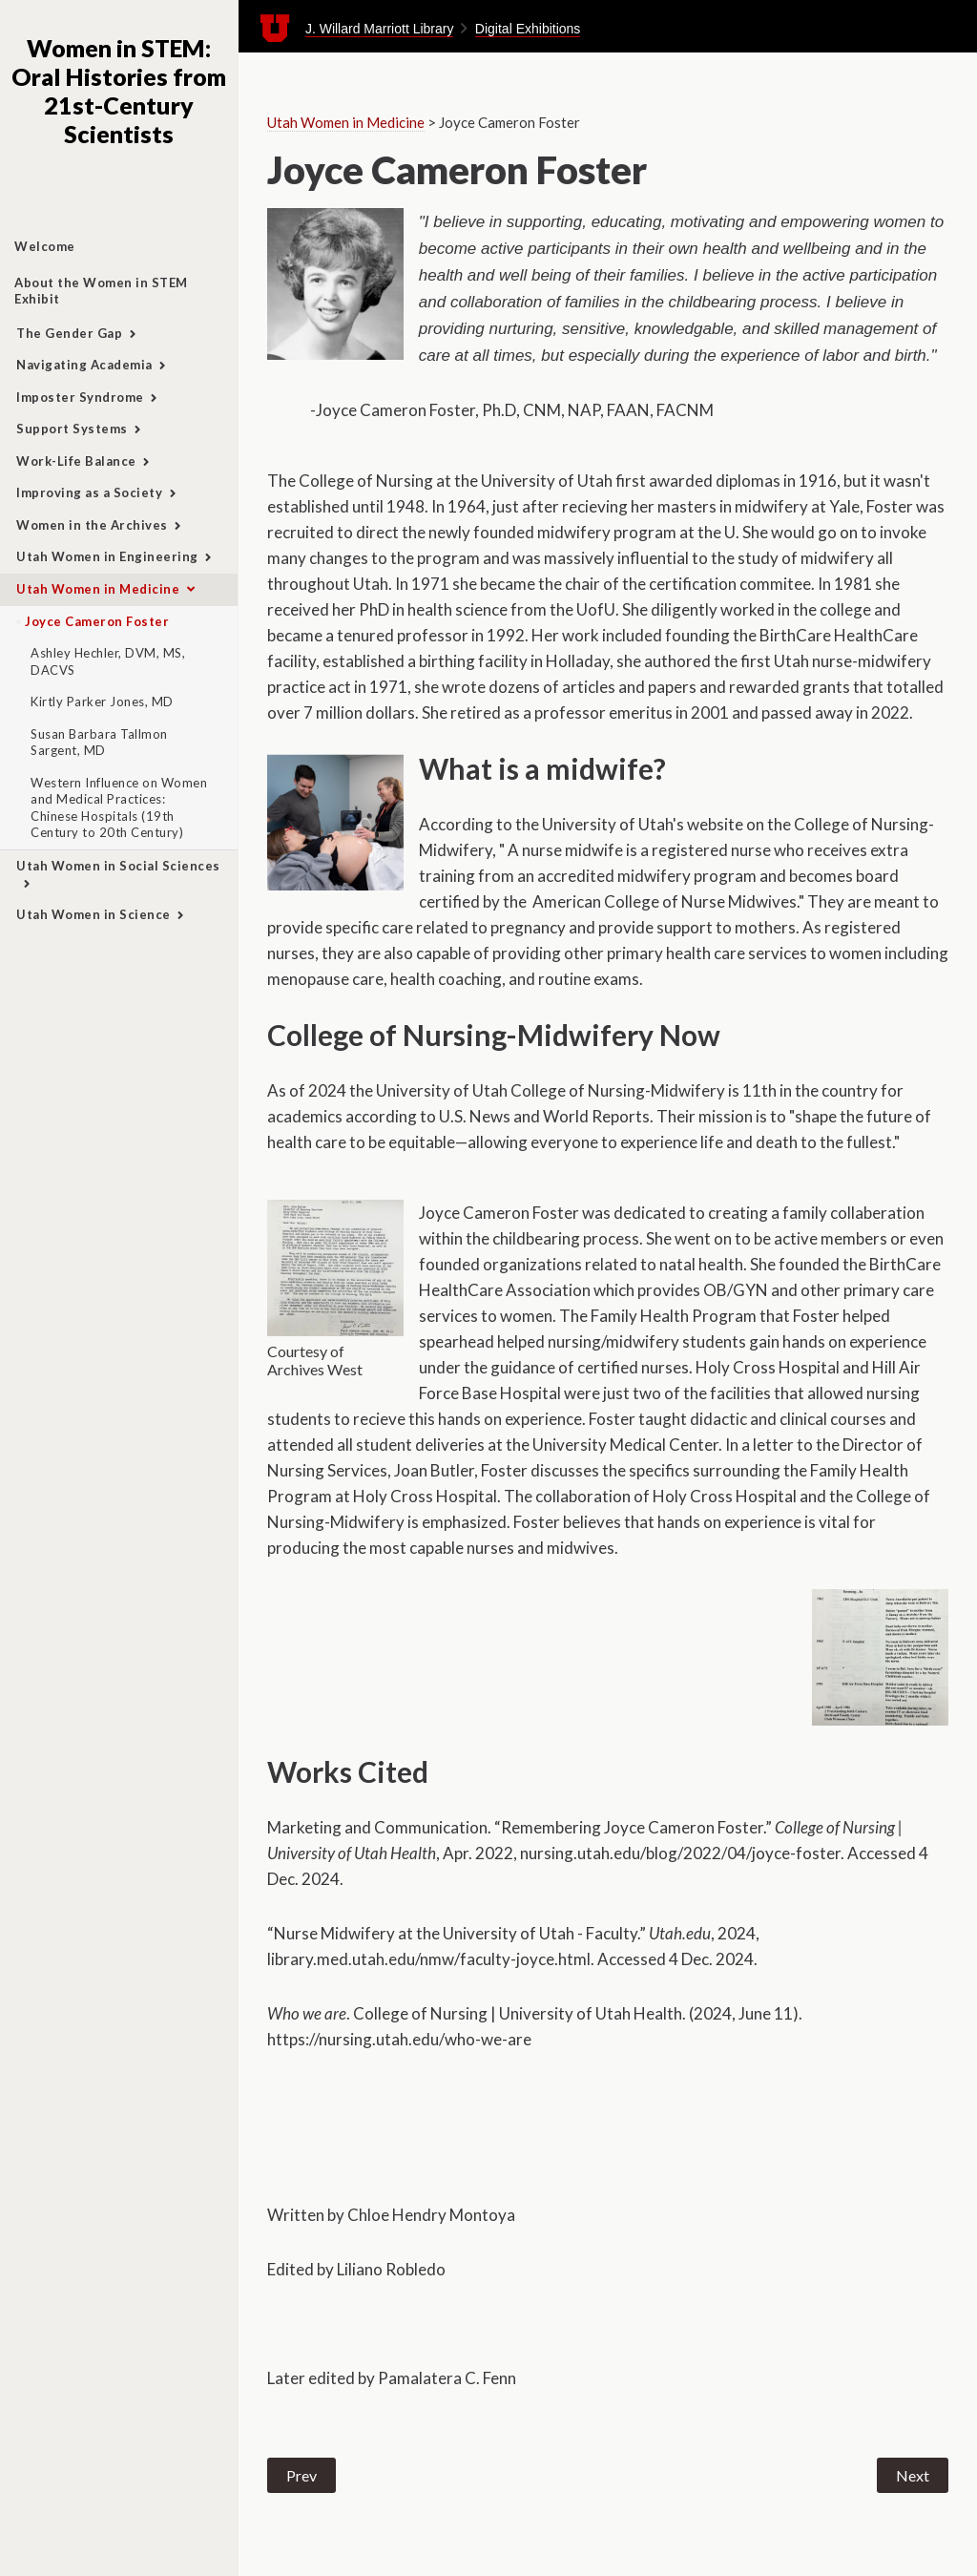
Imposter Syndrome (80, 397)
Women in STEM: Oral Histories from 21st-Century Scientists (118, 90)
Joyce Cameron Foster (97, 621)
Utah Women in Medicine (97, 589)
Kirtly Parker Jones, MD (102, 701)
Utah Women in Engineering (107, 556)
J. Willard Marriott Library (379, 28)
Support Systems (72, 428)
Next (912, 2475)
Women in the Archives (92, 525)
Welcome (44, 246)
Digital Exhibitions (528, 28)
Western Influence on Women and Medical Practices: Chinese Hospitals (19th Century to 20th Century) (119, 808)
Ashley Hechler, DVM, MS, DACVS (108, 661)
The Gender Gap (69, 333)
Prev (301, 2475)
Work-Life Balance (76, 461)
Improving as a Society (89, 492)
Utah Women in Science (93, 914)
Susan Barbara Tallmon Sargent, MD (99, 742)
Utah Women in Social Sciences (118, 865)
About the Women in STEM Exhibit (101, 291)
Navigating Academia (84, 364)
